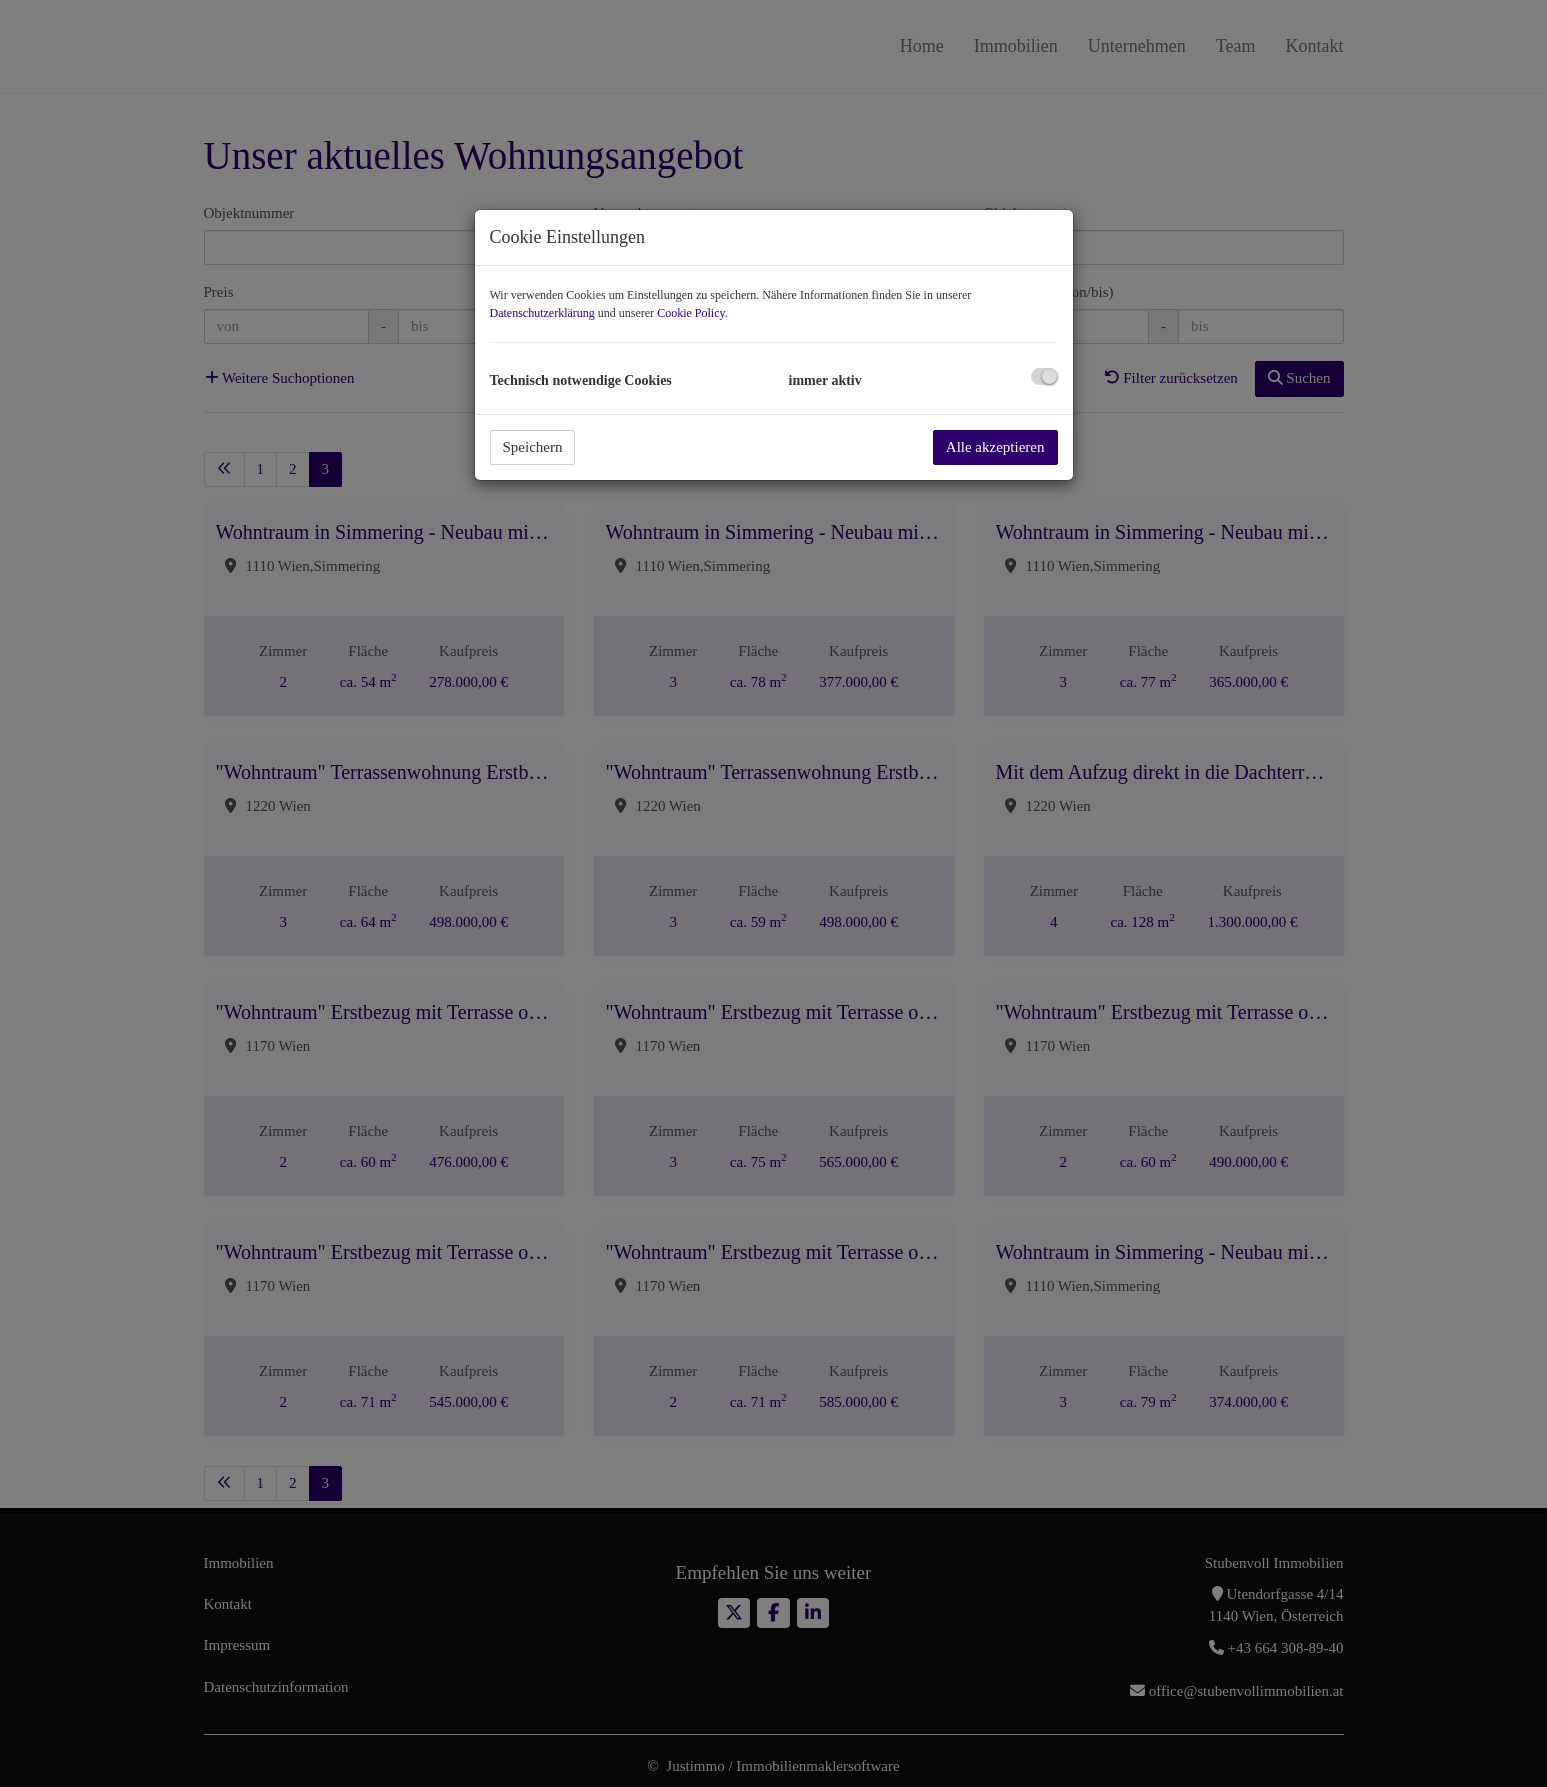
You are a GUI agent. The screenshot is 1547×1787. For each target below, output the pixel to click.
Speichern (533, 447)
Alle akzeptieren (995, 447)
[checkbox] (1044, 376)
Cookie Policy (691, 313)
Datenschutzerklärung (542, 313)
